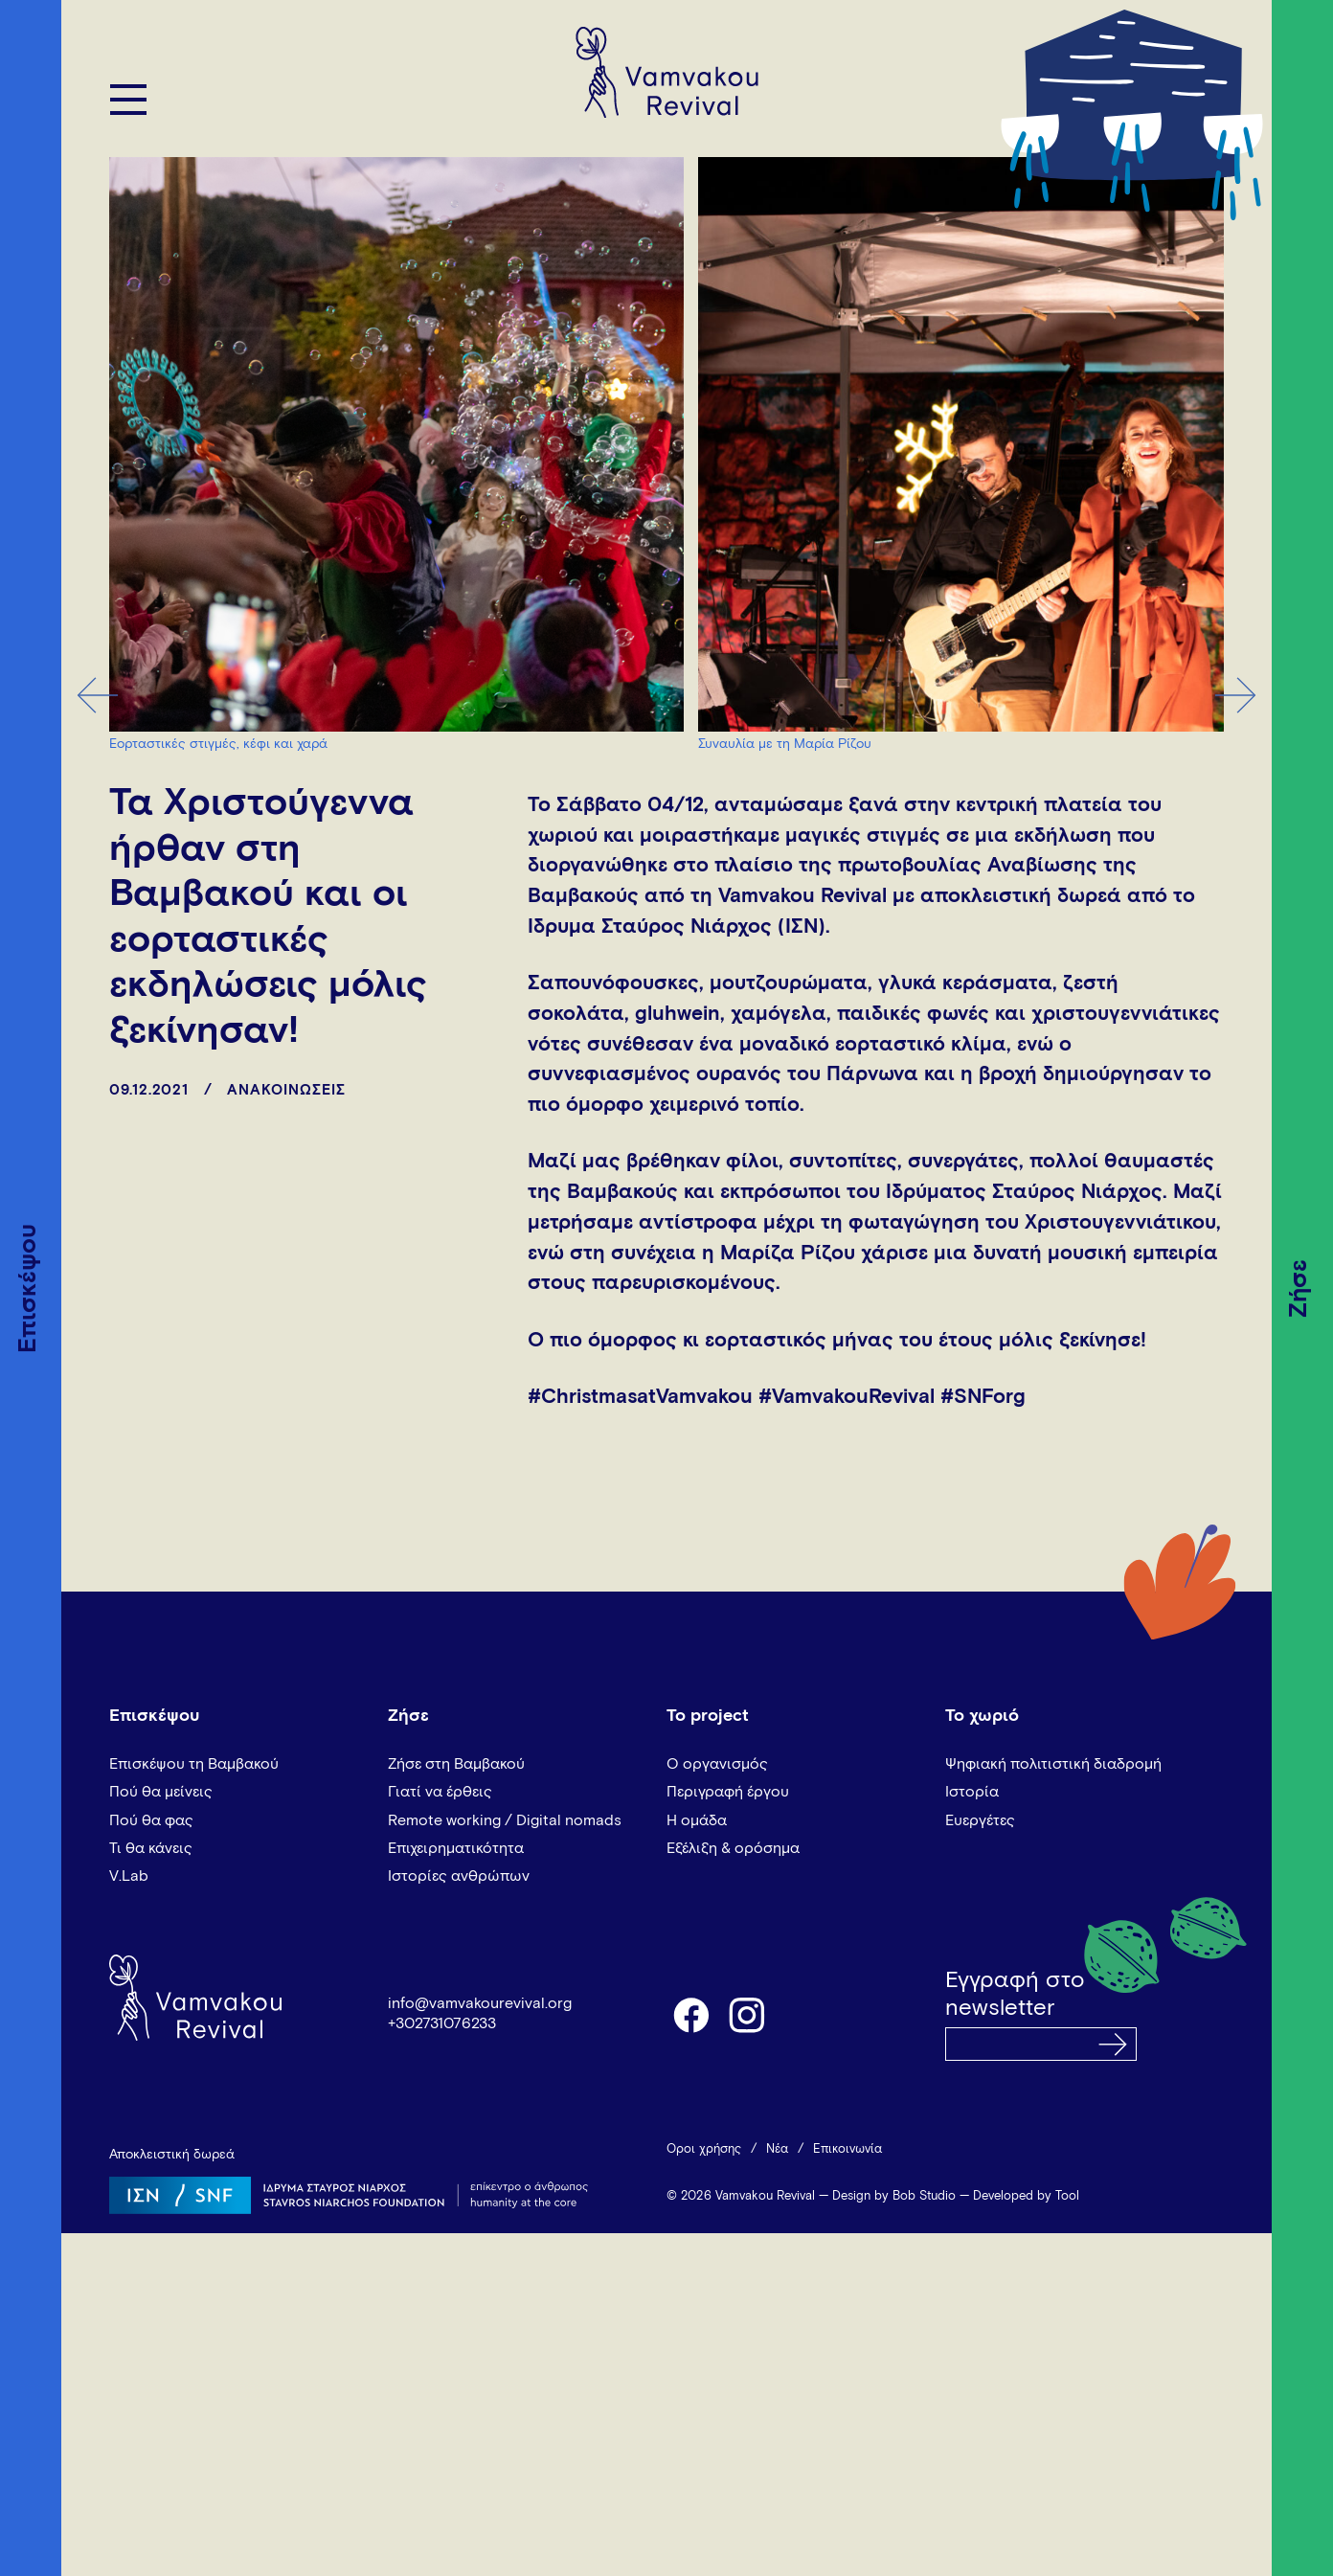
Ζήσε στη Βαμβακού (456, 1764)
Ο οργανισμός (717, 1764)
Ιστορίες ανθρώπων (459, 1876)
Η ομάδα (696, 1820)
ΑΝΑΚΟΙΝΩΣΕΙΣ (286, 1090)
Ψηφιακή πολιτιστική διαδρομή (1053, 1764)
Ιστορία (972, 1791)
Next (1235, 695)
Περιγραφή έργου (727, 1791)
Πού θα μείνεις (161, 1791)
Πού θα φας (151, 1820)
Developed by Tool (1026, 2196)
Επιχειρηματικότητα (456, 1848)
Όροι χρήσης (703, 2149)
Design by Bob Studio (894, 2196)
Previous (97, 695)
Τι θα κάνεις (150, 1848)
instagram (748, 2014)
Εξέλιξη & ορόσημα (733, 1848)
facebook (690, 2014)
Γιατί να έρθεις (440, 1791)
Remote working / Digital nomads (504, 1820)
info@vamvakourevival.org (480, 2003)
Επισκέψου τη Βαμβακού (194, 1764)
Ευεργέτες (980, 1820)
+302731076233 (442, 2023)
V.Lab (128, 1876)
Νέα (777, 2149)
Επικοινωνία (847, 2149)
